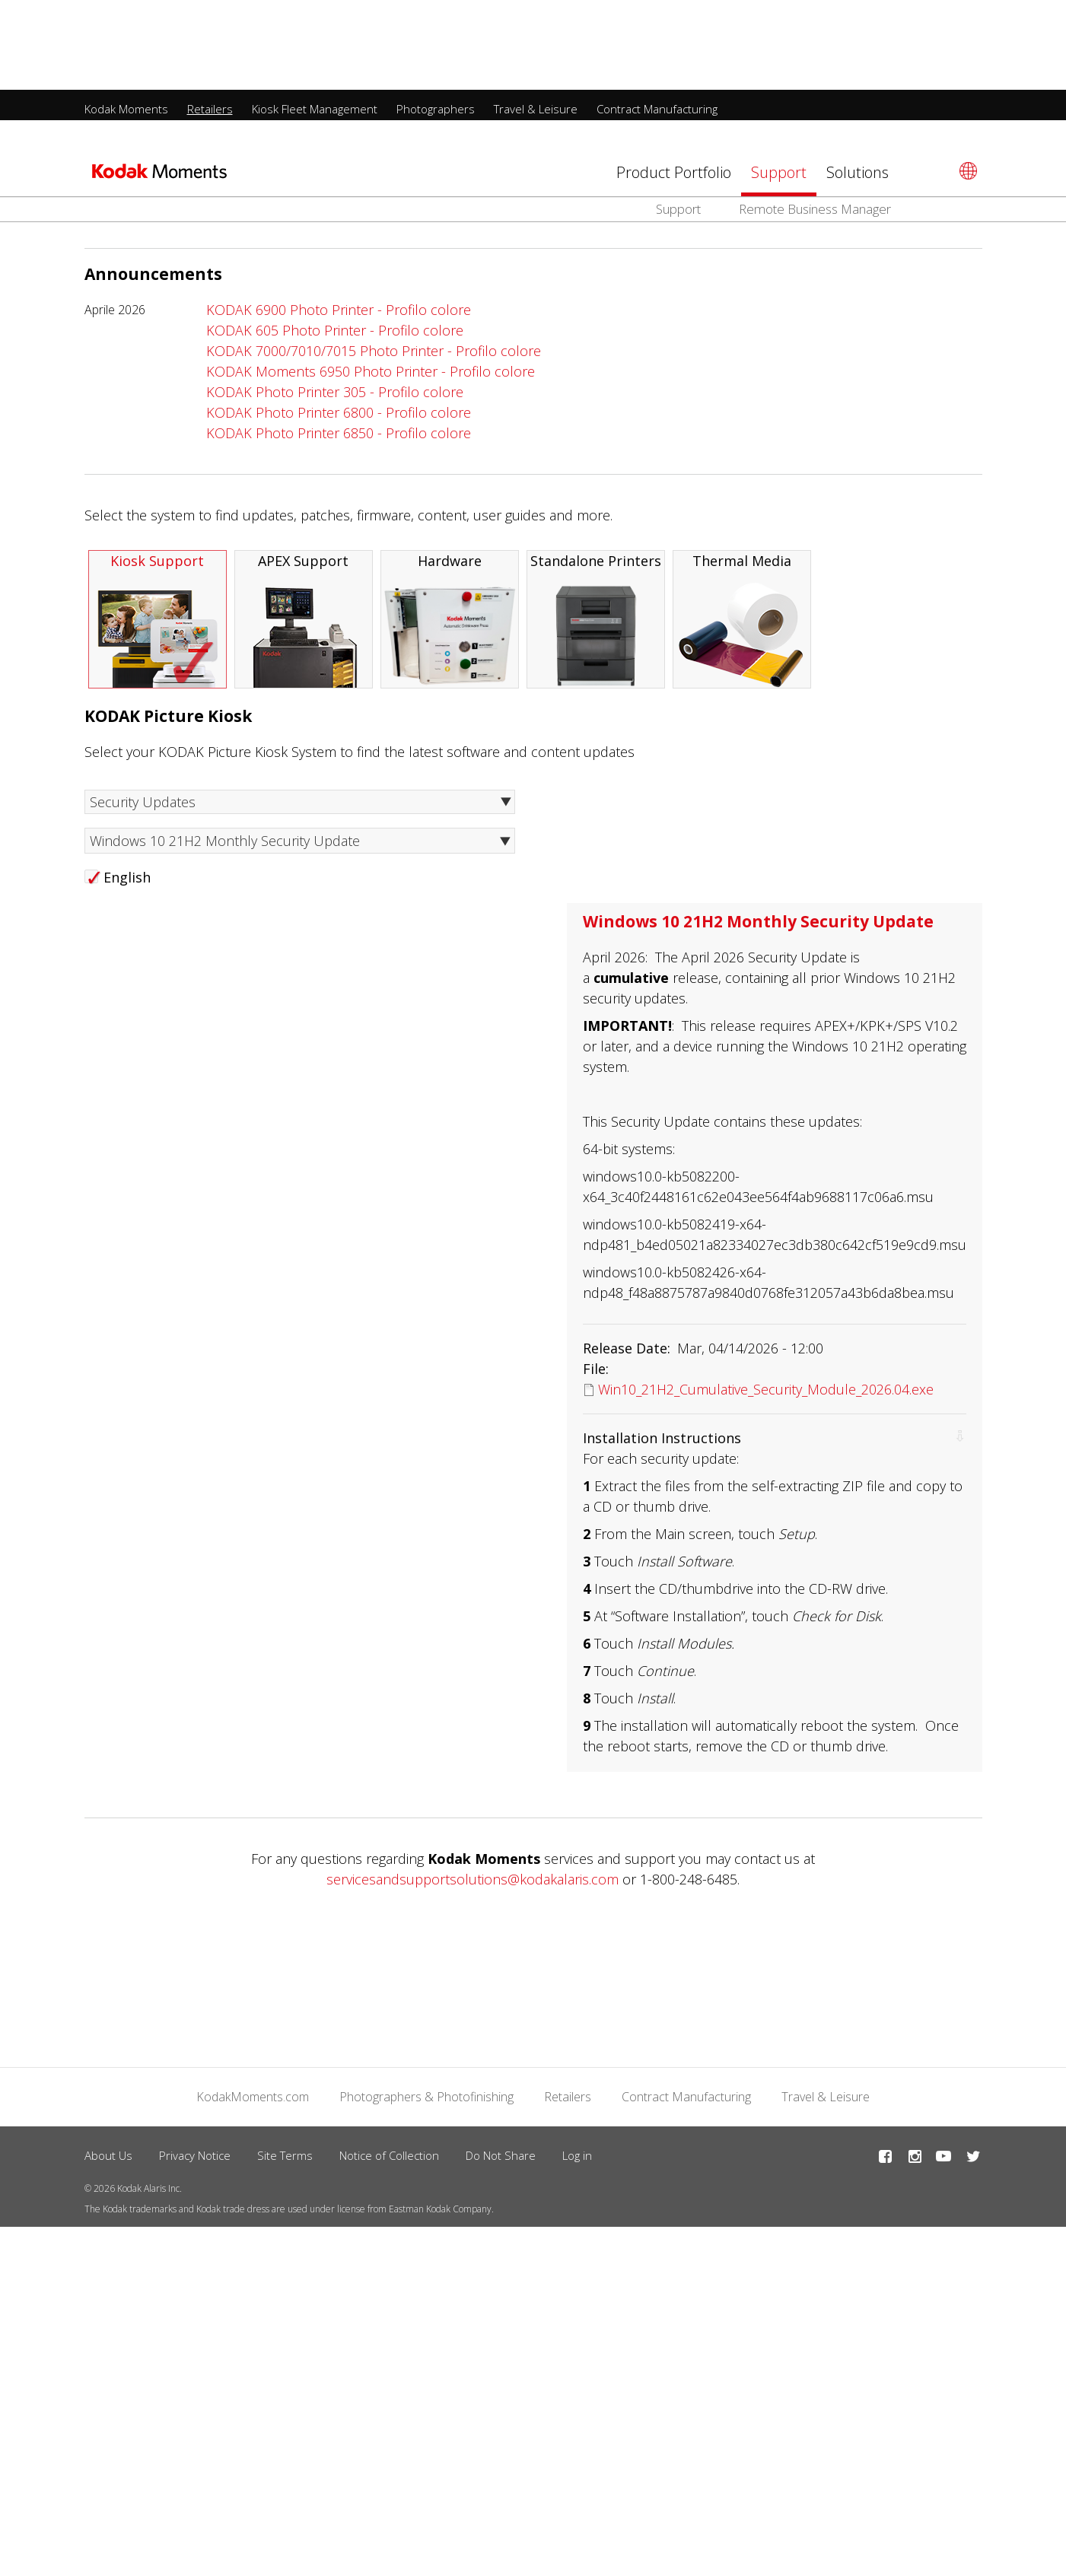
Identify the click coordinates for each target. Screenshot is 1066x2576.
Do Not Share (501, 2161)
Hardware (449, 626)
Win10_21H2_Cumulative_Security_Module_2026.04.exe (766, 1395)
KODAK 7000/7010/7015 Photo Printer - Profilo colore (373, 357)
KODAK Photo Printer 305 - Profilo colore (334, 398)
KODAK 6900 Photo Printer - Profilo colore (338, 316)
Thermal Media (741, 626)
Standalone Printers (595, 626)
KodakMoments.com (252, 2102)
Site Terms (285, 2161)
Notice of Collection (389, 2161)
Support (779, 82)
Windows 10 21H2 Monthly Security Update (225, 847)
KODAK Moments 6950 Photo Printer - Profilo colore (370, 377)
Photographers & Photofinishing (426, 2102)
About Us (108, 2161)
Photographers (435, 19)
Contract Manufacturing (657, 19)
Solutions (857, 82)
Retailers (210, 19)
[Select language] (966, 81)
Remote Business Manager (815, 119)
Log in (577, 2161)
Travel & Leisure (536, 19)
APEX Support (303, 626)
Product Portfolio (673, 82)
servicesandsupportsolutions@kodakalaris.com (472, 1885)
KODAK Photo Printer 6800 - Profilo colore (338, 418)
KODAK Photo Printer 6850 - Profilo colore (338, 439)
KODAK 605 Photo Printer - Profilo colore (334, 336)
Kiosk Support (157, 626)
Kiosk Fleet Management (314, 19)
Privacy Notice (195, 2161)
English (127, 883)
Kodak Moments (126, 19)
